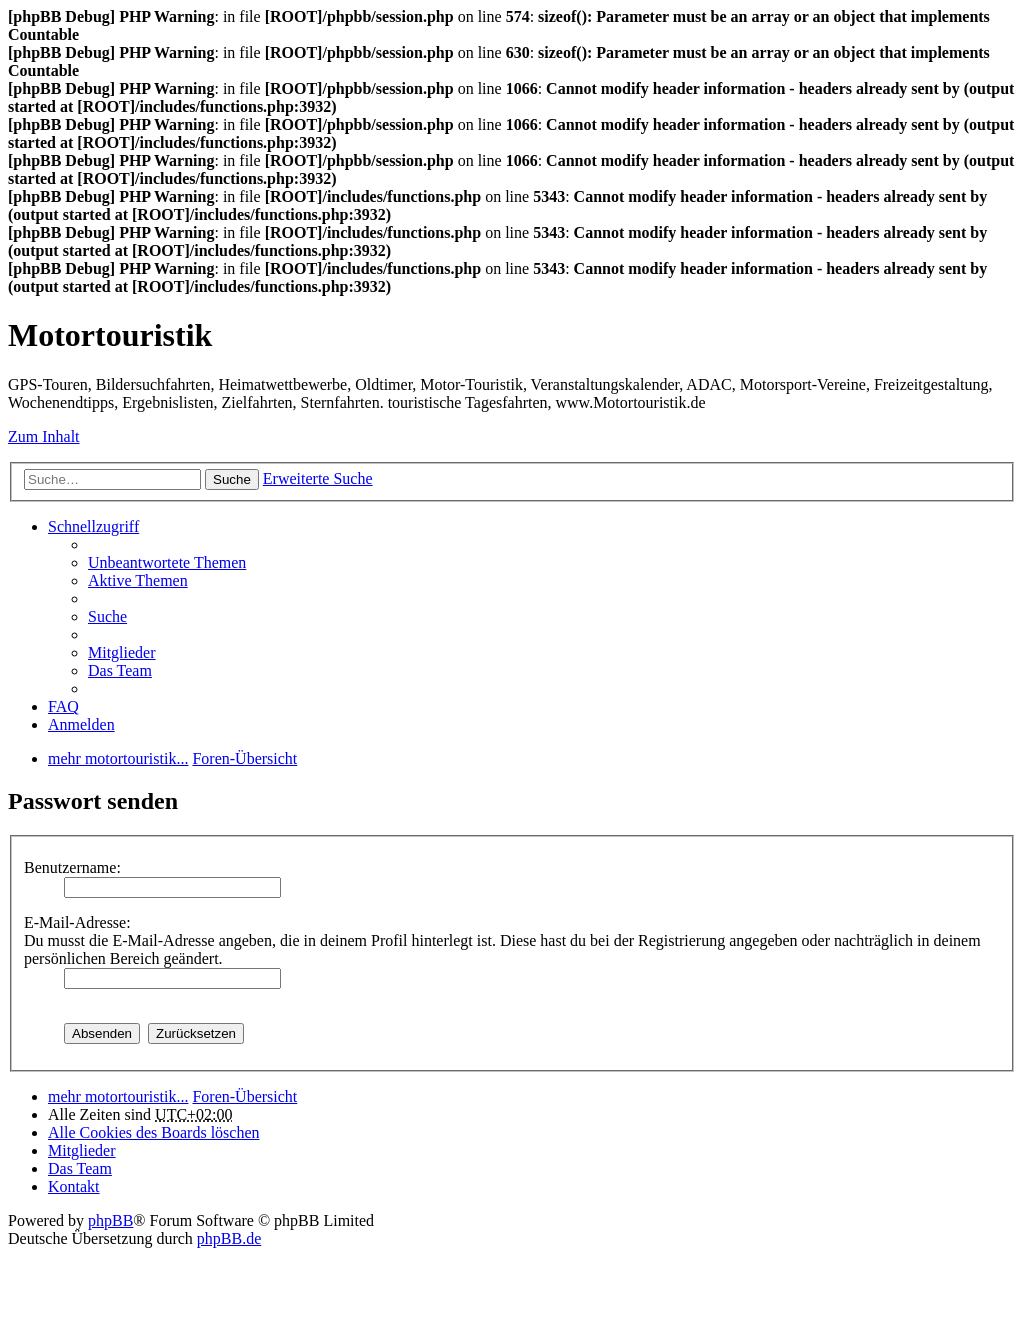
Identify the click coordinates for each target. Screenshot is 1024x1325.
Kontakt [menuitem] (74, 1186)
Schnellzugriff (93, 526)
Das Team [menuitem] (120, 670)
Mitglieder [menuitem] (122, 652)
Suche (232, 479)
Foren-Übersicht (244, 1096)
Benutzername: (72, 867)
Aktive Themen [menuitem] (138, 580)
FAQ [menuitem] (63, 706)
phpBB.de (229, 1238)
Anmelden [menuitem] (81, 724)
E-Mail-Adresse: (77, 922)
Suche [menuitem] (107, 616)
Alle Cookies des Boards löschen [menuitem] (154, 1132)
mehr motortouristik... (118, 1096)
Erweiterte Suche (318, 478)
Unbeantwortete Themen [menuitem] (167, 562)
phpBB (110, 1220)
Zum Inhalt (44, 436)
